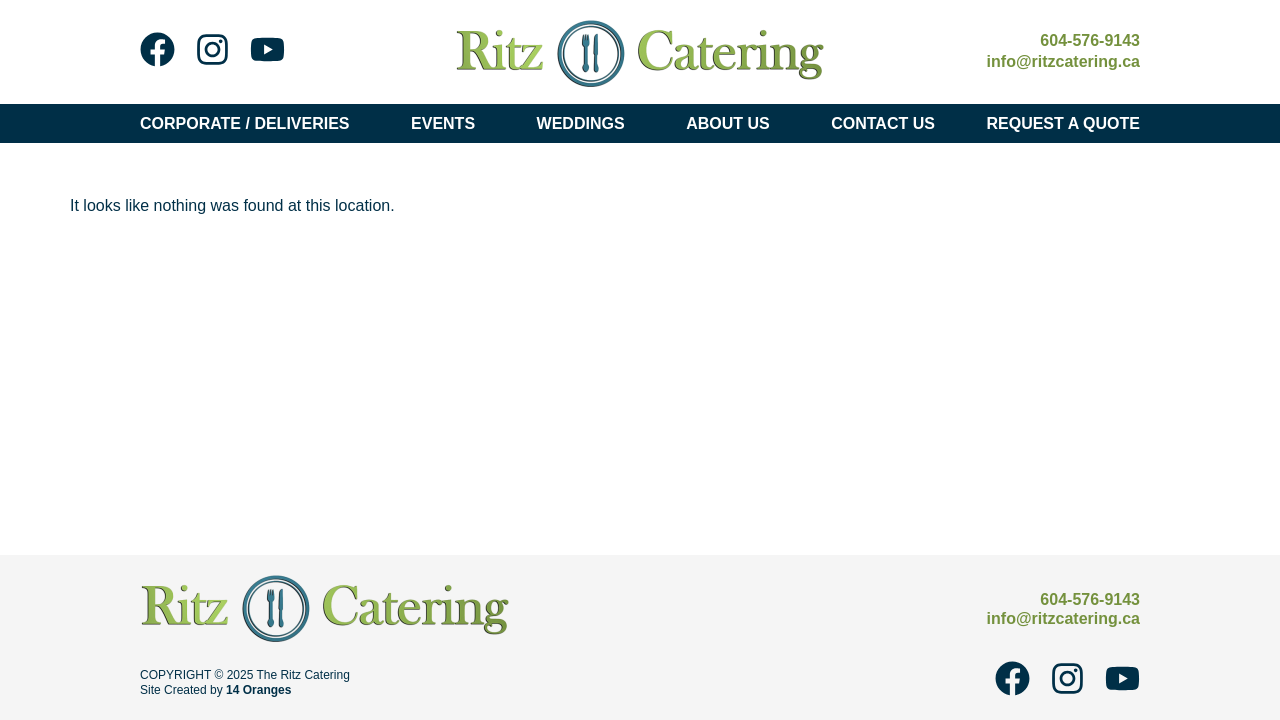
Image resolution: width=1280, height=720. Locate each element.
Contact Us (883, 123)
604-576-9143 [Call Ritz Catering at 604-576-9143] (1090, 40)
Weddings (586, 123)
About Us (733, 123)
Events (448, 123)
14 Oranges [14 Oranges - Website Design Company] (258, 690)
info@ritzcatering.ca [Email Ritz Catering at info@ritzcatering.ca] (1063, 61)
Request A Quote (1063, 123)
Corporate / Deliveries (250, 123)
